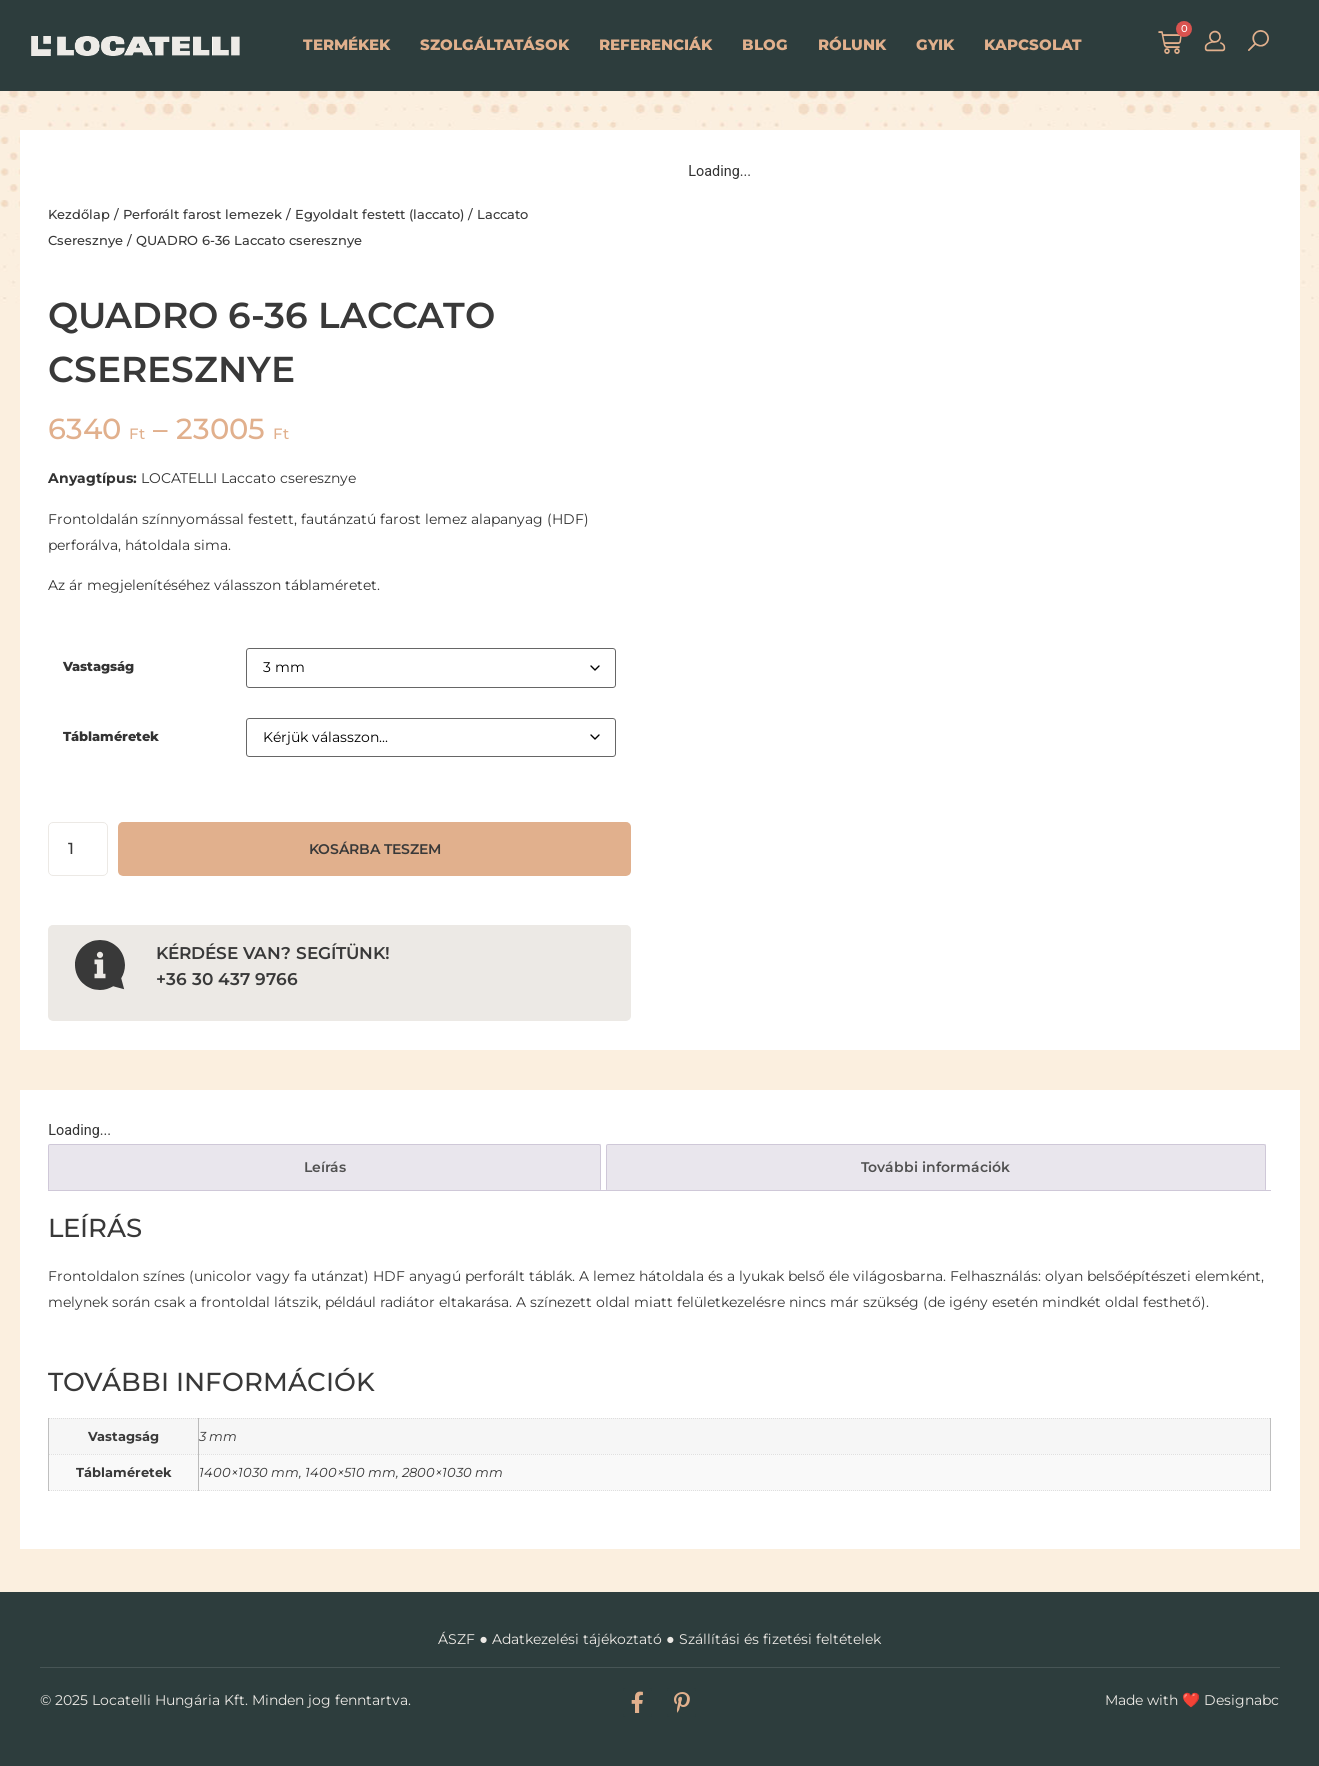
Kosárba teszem (375, 849)
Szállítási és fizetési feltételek (780, 1639)
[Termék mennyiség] (78, 849)
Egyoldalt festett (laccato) (379, 214)
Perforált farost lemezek (202, 214)
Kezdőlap (79, 214)
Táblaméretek (111, 736)
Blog (765, 44)
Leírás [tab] (325, 1167)
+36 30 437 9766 (227, 978)
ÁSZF (456, 1639)
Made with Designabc (1192, 1700)
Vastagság (98, 666)
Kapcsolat (1033, 44)
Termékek (346, 44)
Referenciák (655, 44)
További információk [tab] (935, 1167)
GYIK (935, 44)
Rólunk (852, 44)
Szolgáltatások (494, 44)
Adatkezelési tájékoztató (577, 1639)
